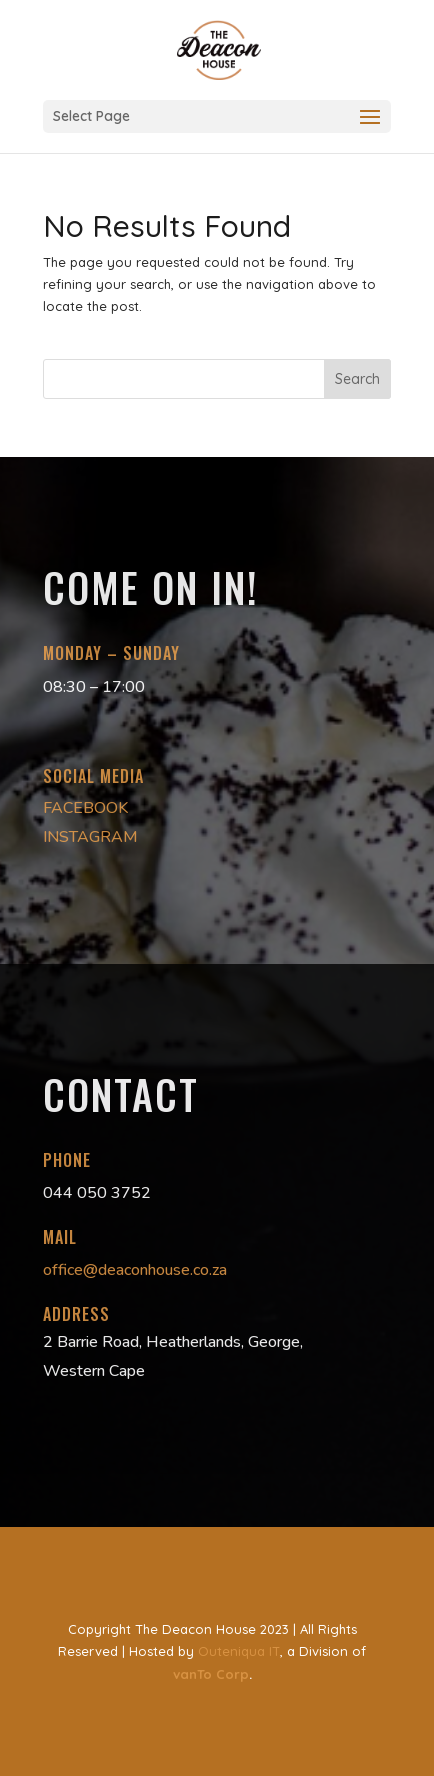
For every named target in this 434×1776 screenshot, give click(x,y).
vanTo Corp (211, 1674)
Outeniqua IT (239, 1651)
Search (357, 379)
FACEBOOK (85, 808)
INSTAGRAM (90, 837)
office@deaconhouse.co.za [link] (135, 1270)
